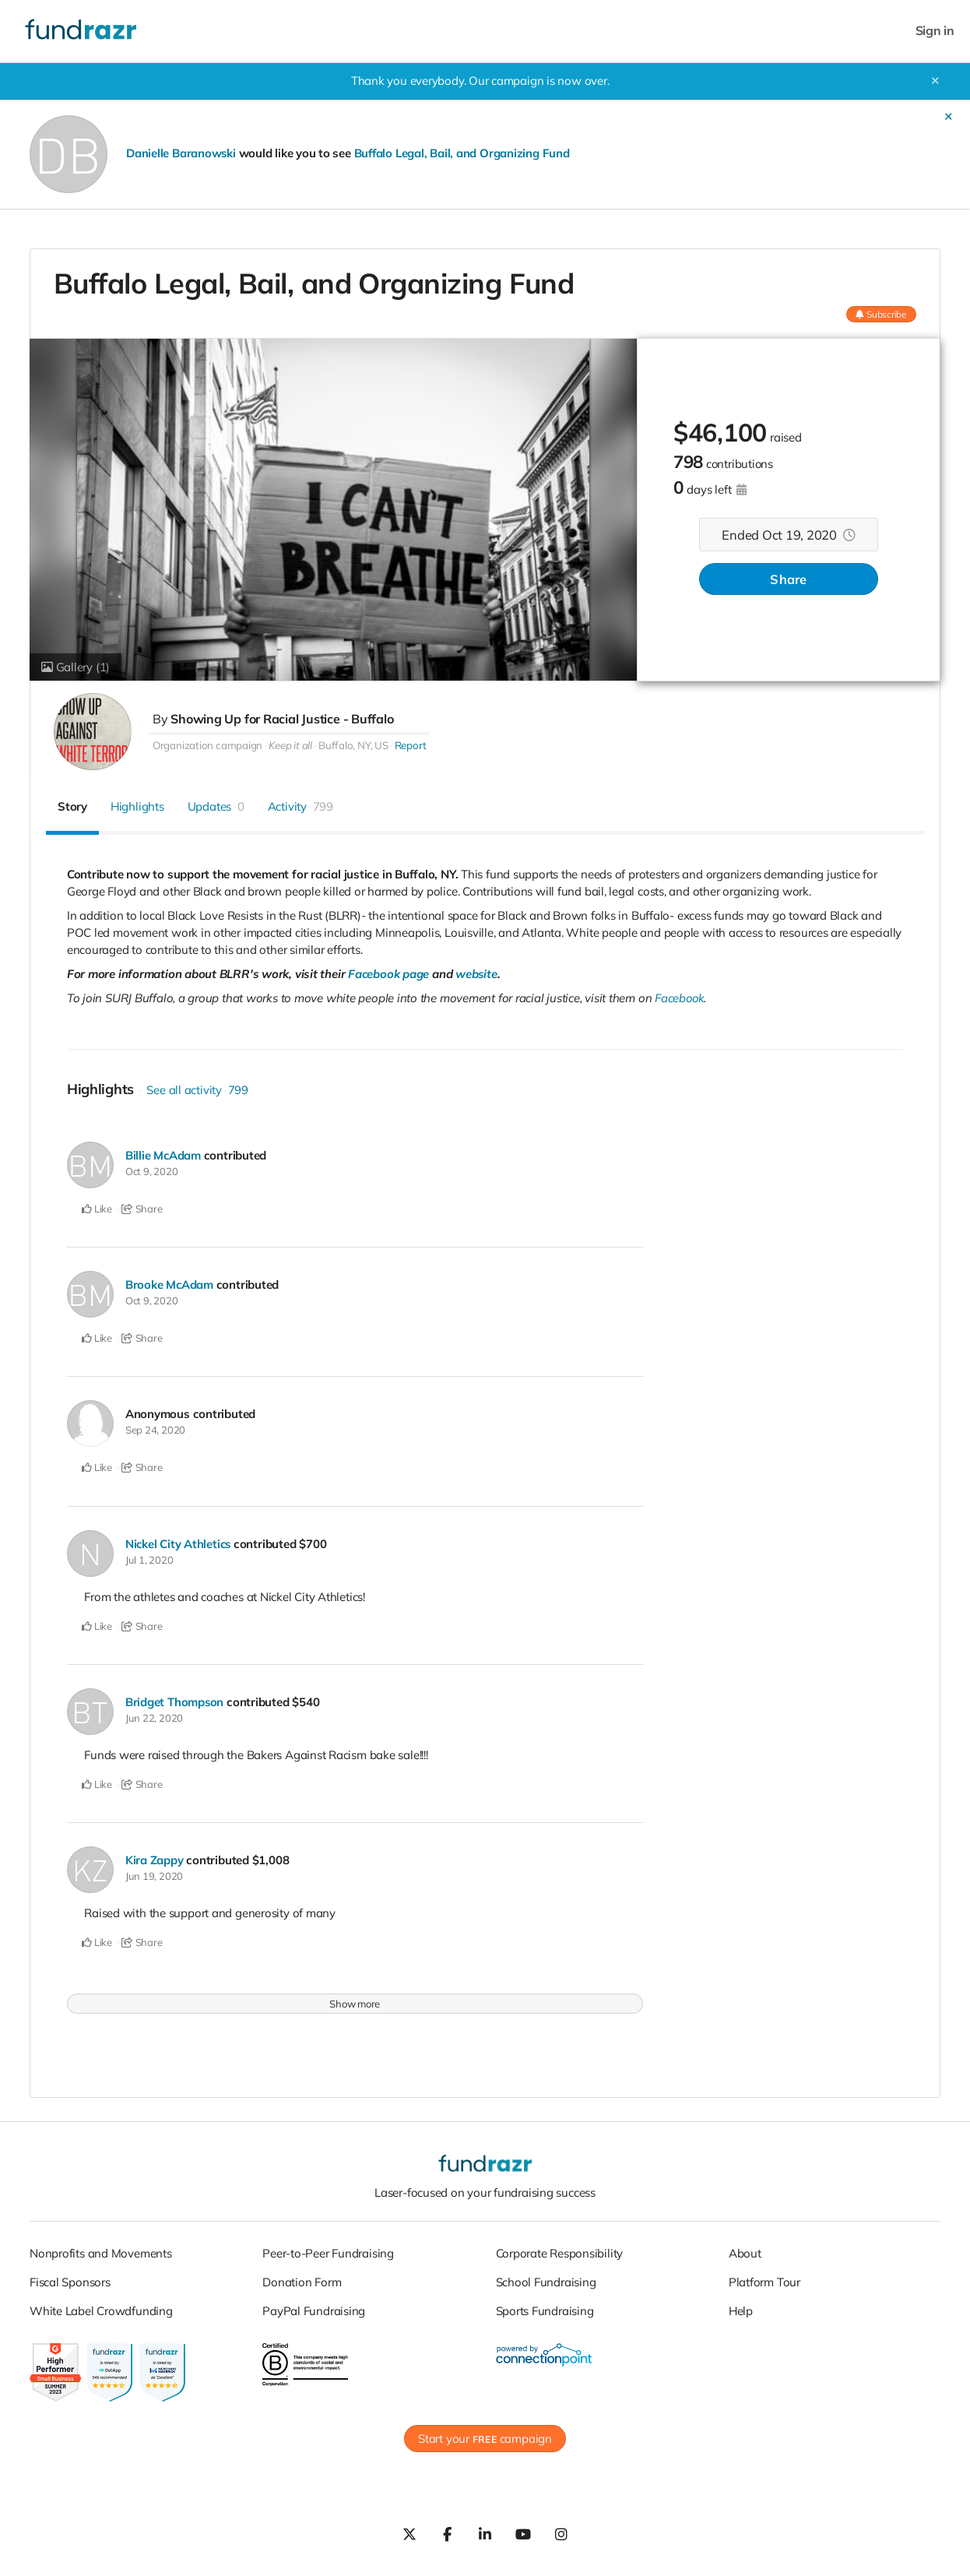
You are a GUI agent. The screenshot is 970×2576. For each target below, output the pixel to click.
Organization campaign (207, 745)
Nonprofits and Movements (101, 2250)
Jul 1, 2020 (149, 1557)
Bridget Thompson (174, 1699)
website (477, 973)
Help (741, 2307)
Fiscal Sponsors (70, 2279)
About (745, 2250)
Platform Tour (764, 2279)
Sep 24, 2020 (155, 1429)
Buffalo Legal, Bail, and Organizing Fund (463, 153)
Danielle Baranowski (181, 153)
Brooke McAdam (169, 1283)
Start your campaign (485, 2435)
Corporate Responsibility (560, 2250)
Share (788, 580)
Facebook (680, 998)
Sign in (935, 30)
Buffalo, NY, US (353, 745)
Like (97, 1208)
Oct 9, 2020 (151, 1171)
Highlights (137, 806)
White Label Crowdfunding (101, 2307)
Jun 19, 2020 (154, 1873)
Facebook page (389, 973)
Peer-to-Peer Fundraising (328, 2250)
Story (72, 806)
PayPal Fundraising (313, 2307)
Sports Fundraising (545, 2307)
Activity (300, 806)
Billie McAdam (163, 1155)
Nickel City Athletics (179, 1541)
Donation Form (301, 2279)
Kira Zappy (154, 1856)
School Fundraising (546, 2279)
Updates (216, 806)
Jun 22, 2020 (154, 1715)
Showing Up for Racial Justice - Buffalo (281, 719)
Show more (354, 2000)
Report (411, 745)
